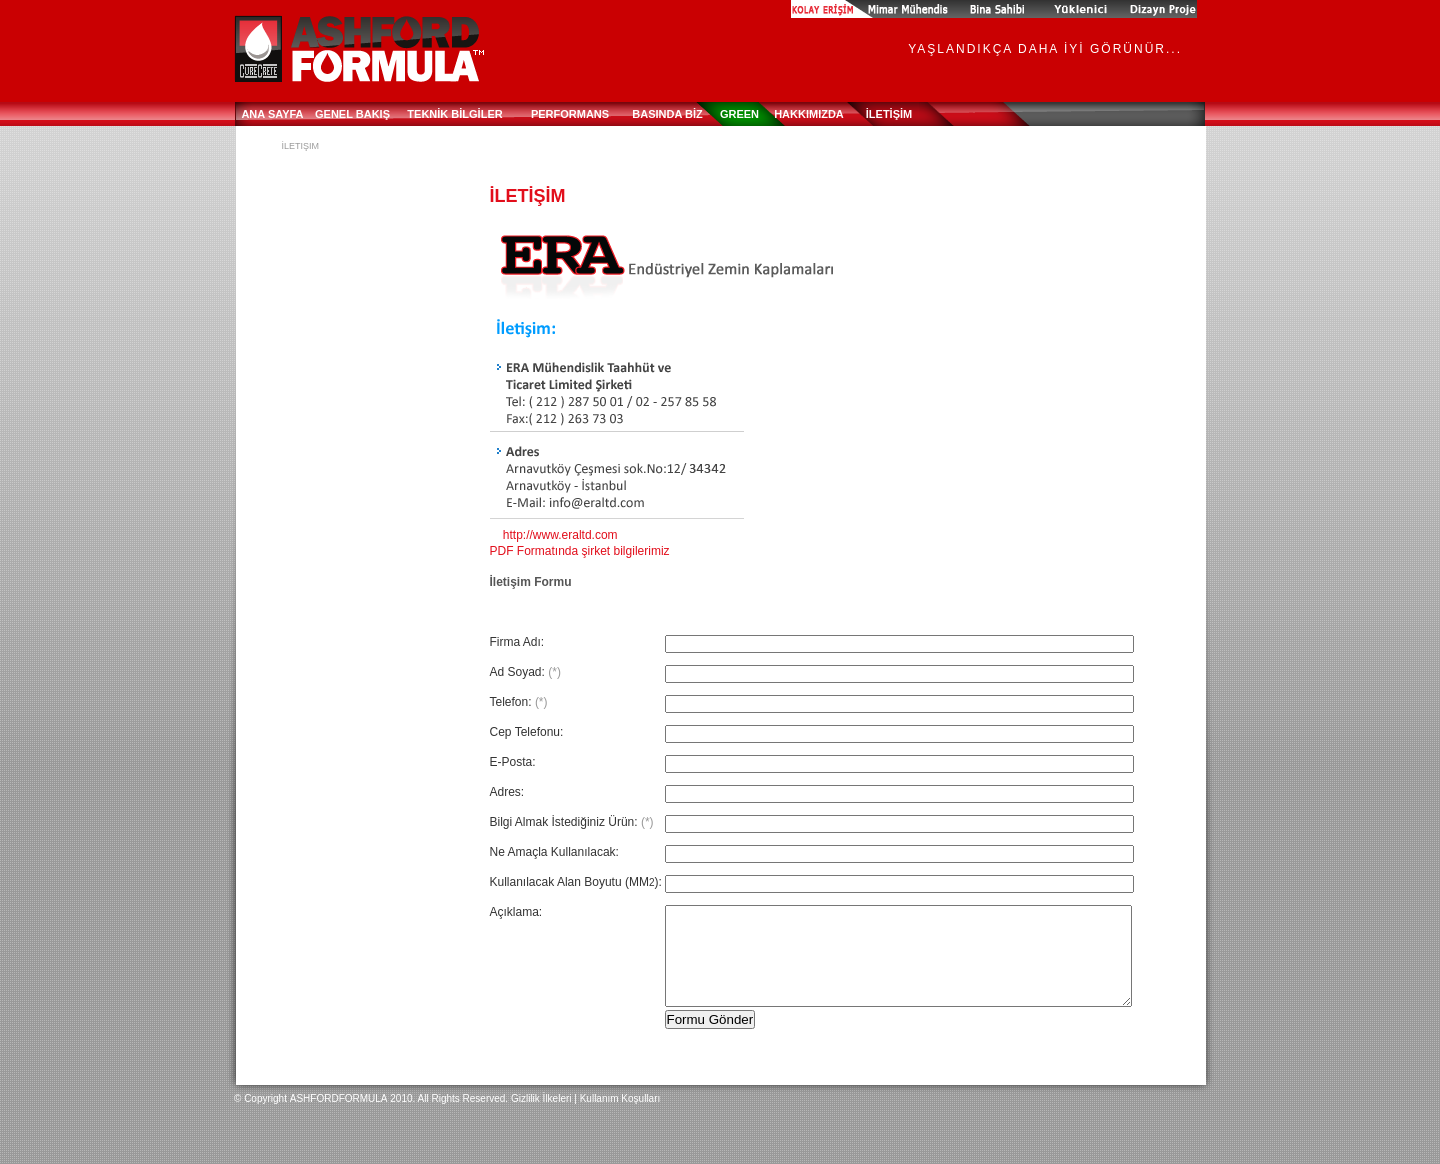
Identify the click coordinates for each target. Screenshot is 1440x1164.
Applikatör (886, 9)
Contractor (1083, 9)
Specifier (1162, 9)
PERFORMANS (570, 114)
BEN (817, 9)
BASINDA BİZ (667, 114)
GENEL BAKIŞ (352, 114)
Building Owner (983, 9)
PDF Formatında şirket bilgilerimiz (580, 551)
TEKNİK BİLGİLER (454, 114)
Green (739, 114)
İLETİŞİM (889, 114)
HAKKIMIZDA (809, 114)
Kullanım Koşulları (620, 1098)
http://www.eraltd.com (554, 535)
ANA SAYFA (272, 114)
